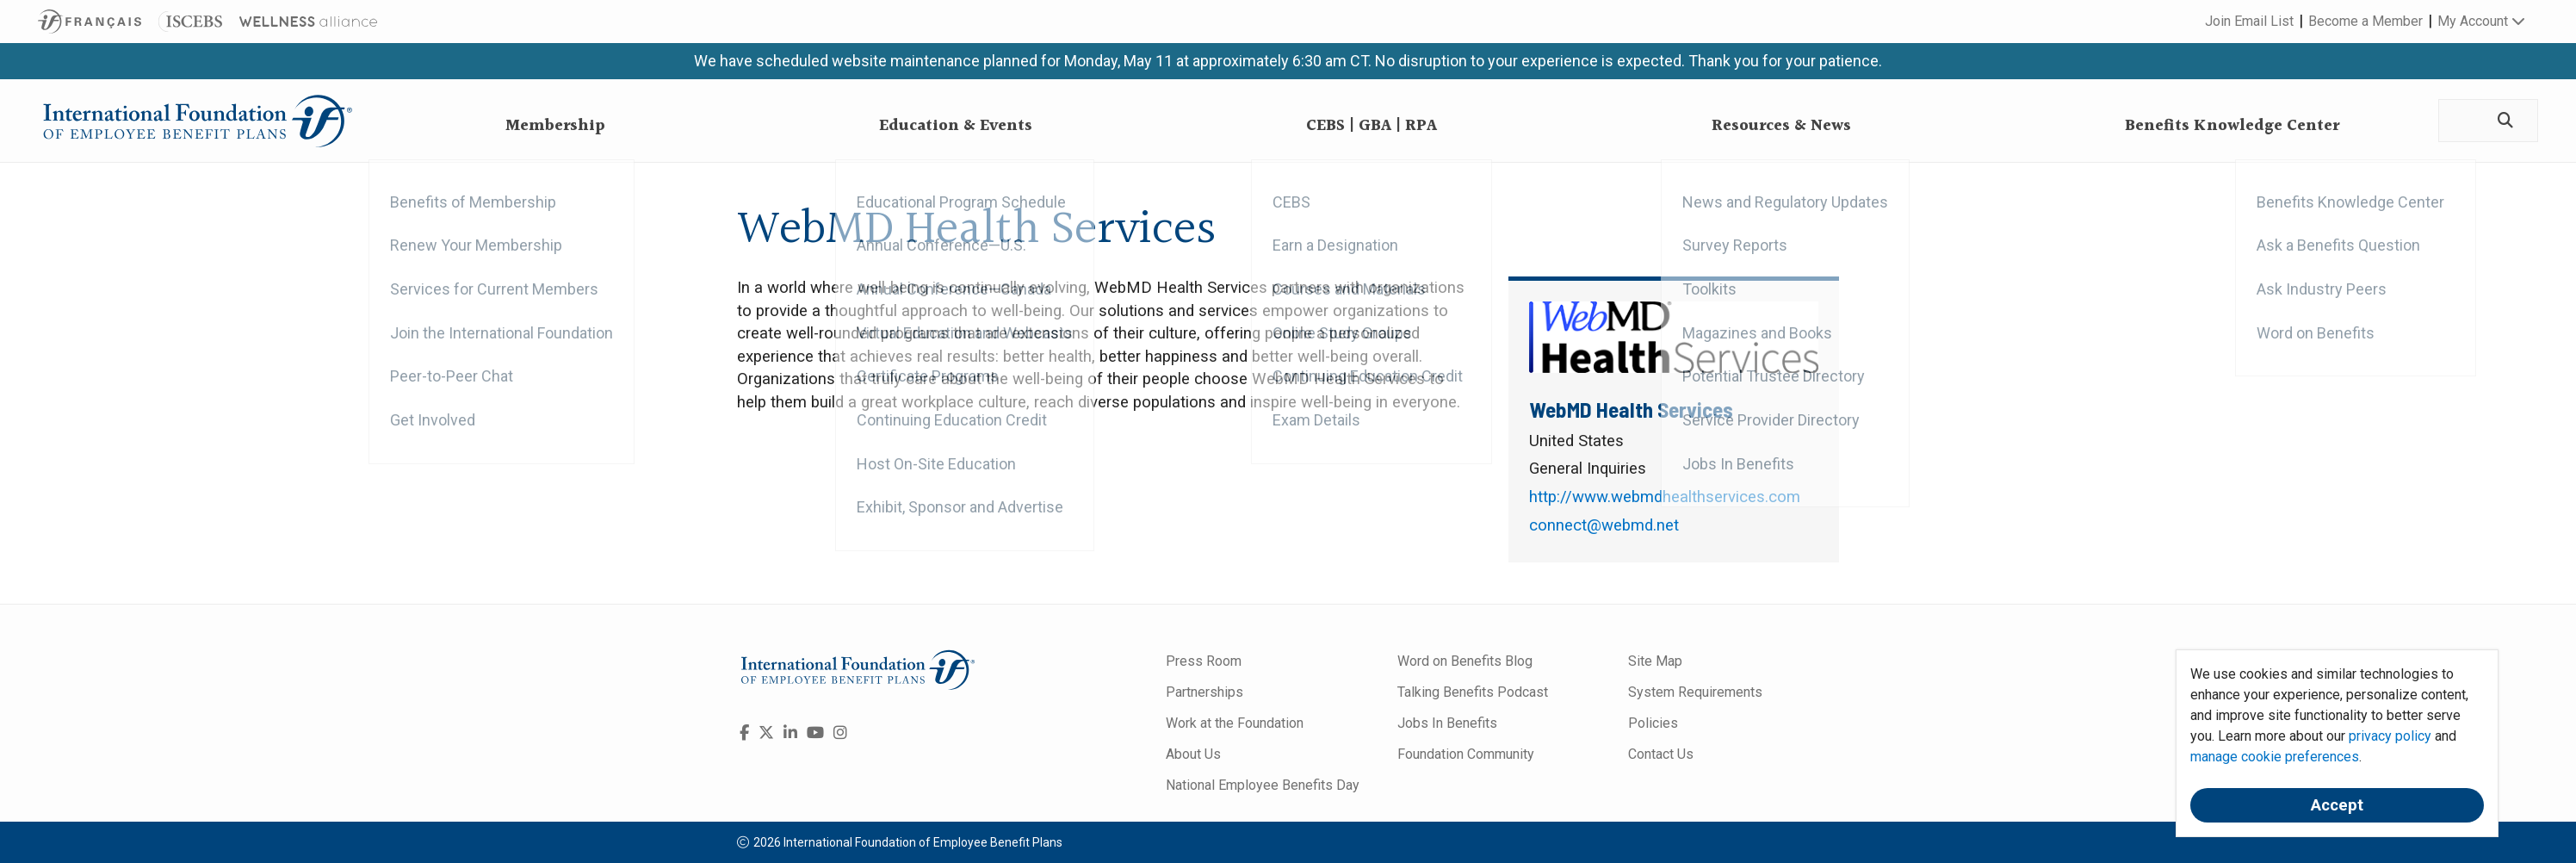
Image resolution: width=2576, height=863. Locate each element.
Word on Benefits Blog (1465, 661)
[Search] (2502, 121)
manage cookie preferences (2274, 756)
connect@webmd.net (1604, 525)
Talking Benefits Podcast (1472, 692)
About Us (1193, 754)
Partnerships (1204, 692)
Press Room (1204, 661)
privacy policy (2390, 736)
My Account (2481, 21)
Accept (2337, 805)
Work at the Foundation (1234, 723)
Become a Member (2365, 21)
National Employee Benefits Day (1262, 785)
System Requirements (1695, 692)
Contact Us (1661, 754)
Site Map (1655, 661)
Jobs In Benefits (1447, 723)
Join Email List (2249, 21)
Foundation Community (1465, 754)
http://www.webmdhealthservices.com (1664, 496)
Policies (1653, 723)
